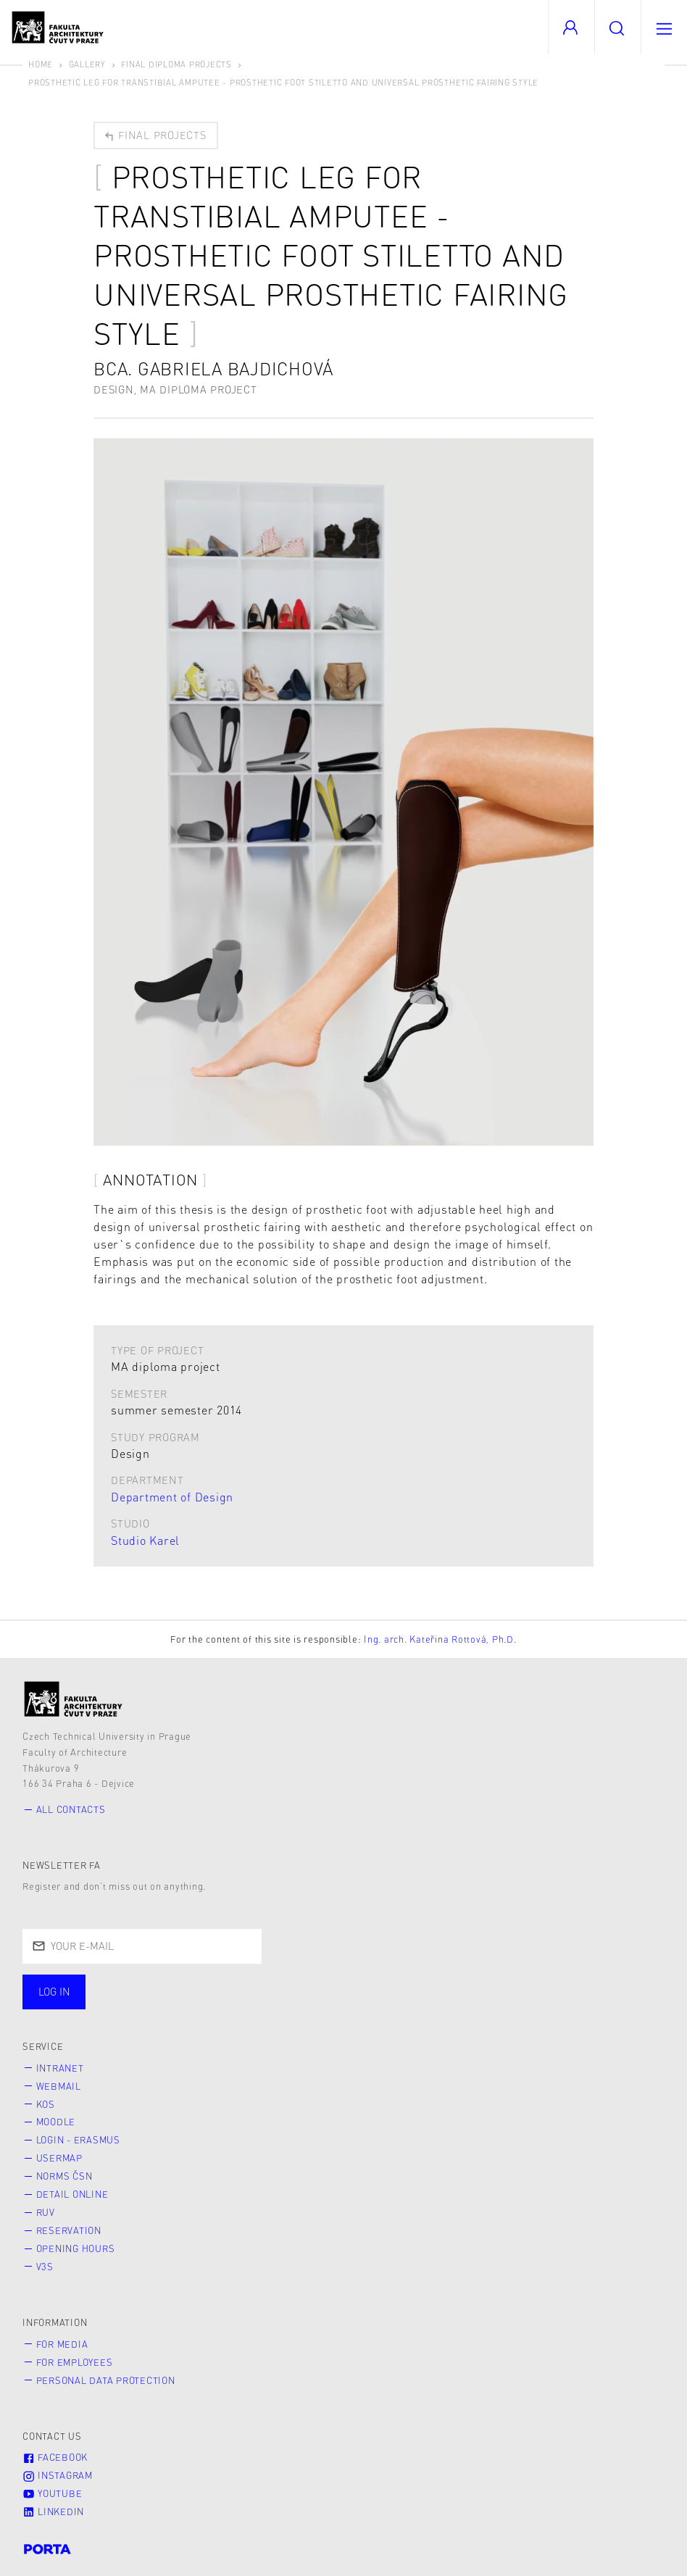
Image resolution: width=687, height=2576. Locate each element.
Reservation (68, 2230)
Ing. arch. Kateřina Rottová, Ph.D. (440, 1639)
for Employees (74, 2362)
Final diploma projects (176, 64)
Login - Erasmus (78, 2140)
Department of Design (172, 1496)
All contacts (71, 1809)
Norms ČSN (64, 2176)
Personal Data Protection (105, 2380)
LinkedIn (53, 2511)
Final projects (155, 135)
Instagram (57, 2475)
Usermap (59, 2158)
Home (40, 64)
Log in (54, 1991)
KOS (45, 2104)
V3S (45, 2266)
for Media (62, 2344)
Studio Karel (145, 1540)
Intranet (60, 2068)
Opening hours (75, 2248)
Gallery (87, 64)
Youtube (52, 2493)
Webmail (58, 2086)
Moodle (56, 2121)
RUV (45, 2212)
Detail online (72, 2194)
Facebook (55, 2457)
